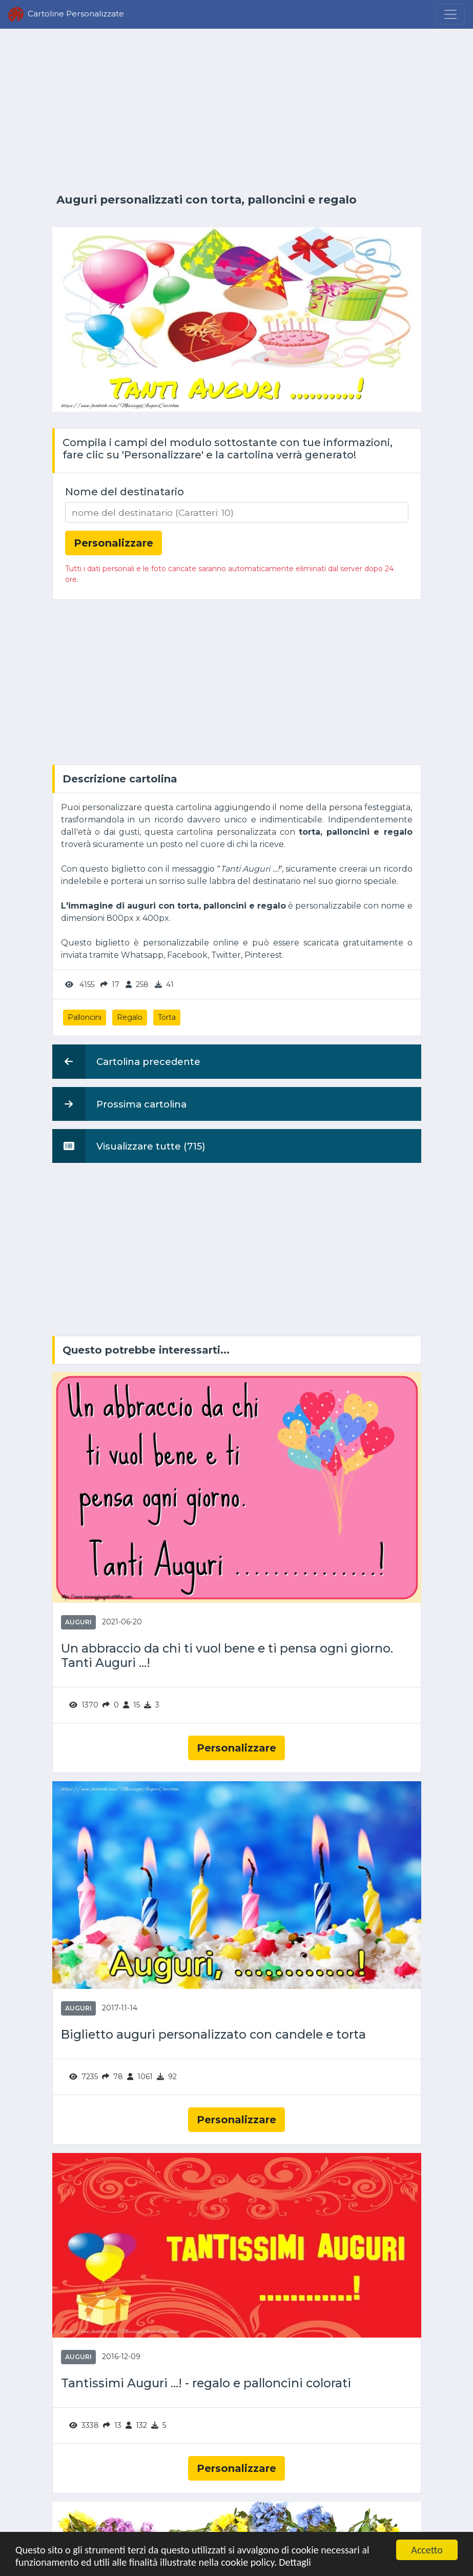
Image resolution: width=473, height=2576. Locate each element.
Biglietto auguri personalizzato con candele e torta (213, 2035)
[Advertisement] (237, 111)
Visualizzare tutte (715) (128, 1146)
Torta (167, 1017)
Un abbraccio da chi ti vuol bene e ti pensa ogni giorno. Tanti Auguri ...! (227, 1656)
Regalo (129, 1017)
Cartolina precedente (126, 1061)
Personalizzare (236, 1748)
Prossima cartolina (119, 1104)
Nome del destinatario (124, 492)
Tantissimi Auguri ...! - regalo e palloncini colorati (206, 2383)
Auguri (78, 1622)
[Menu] (450, 14)
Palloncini (84, 1017)
